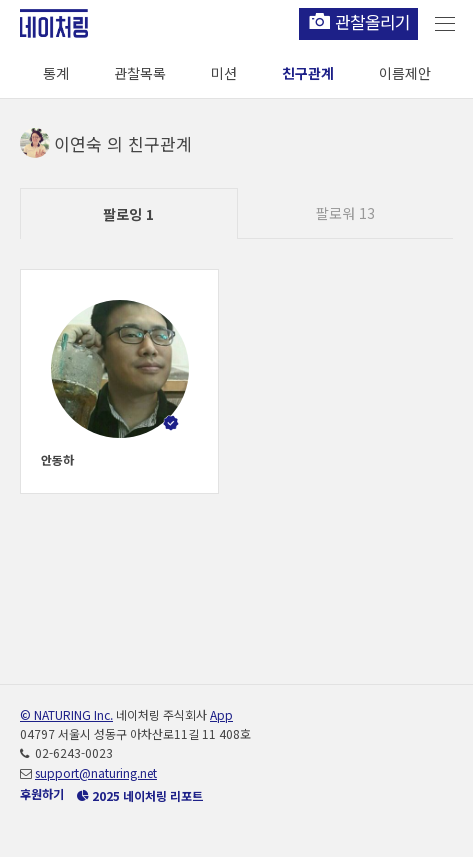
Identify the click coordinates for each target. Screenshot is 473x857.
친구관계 (308, 73)
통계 (56, 73)
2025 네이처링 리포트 (140, 795)
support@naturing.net (96, 772)
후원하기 (42, 793)
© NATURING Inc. (66, 714)
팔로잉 (128, 214)
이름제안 (405, 73)
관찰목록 (140, 73)
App (221, 714)
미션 (224, 73)
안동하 (57, 459)
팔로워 (345, 213)
